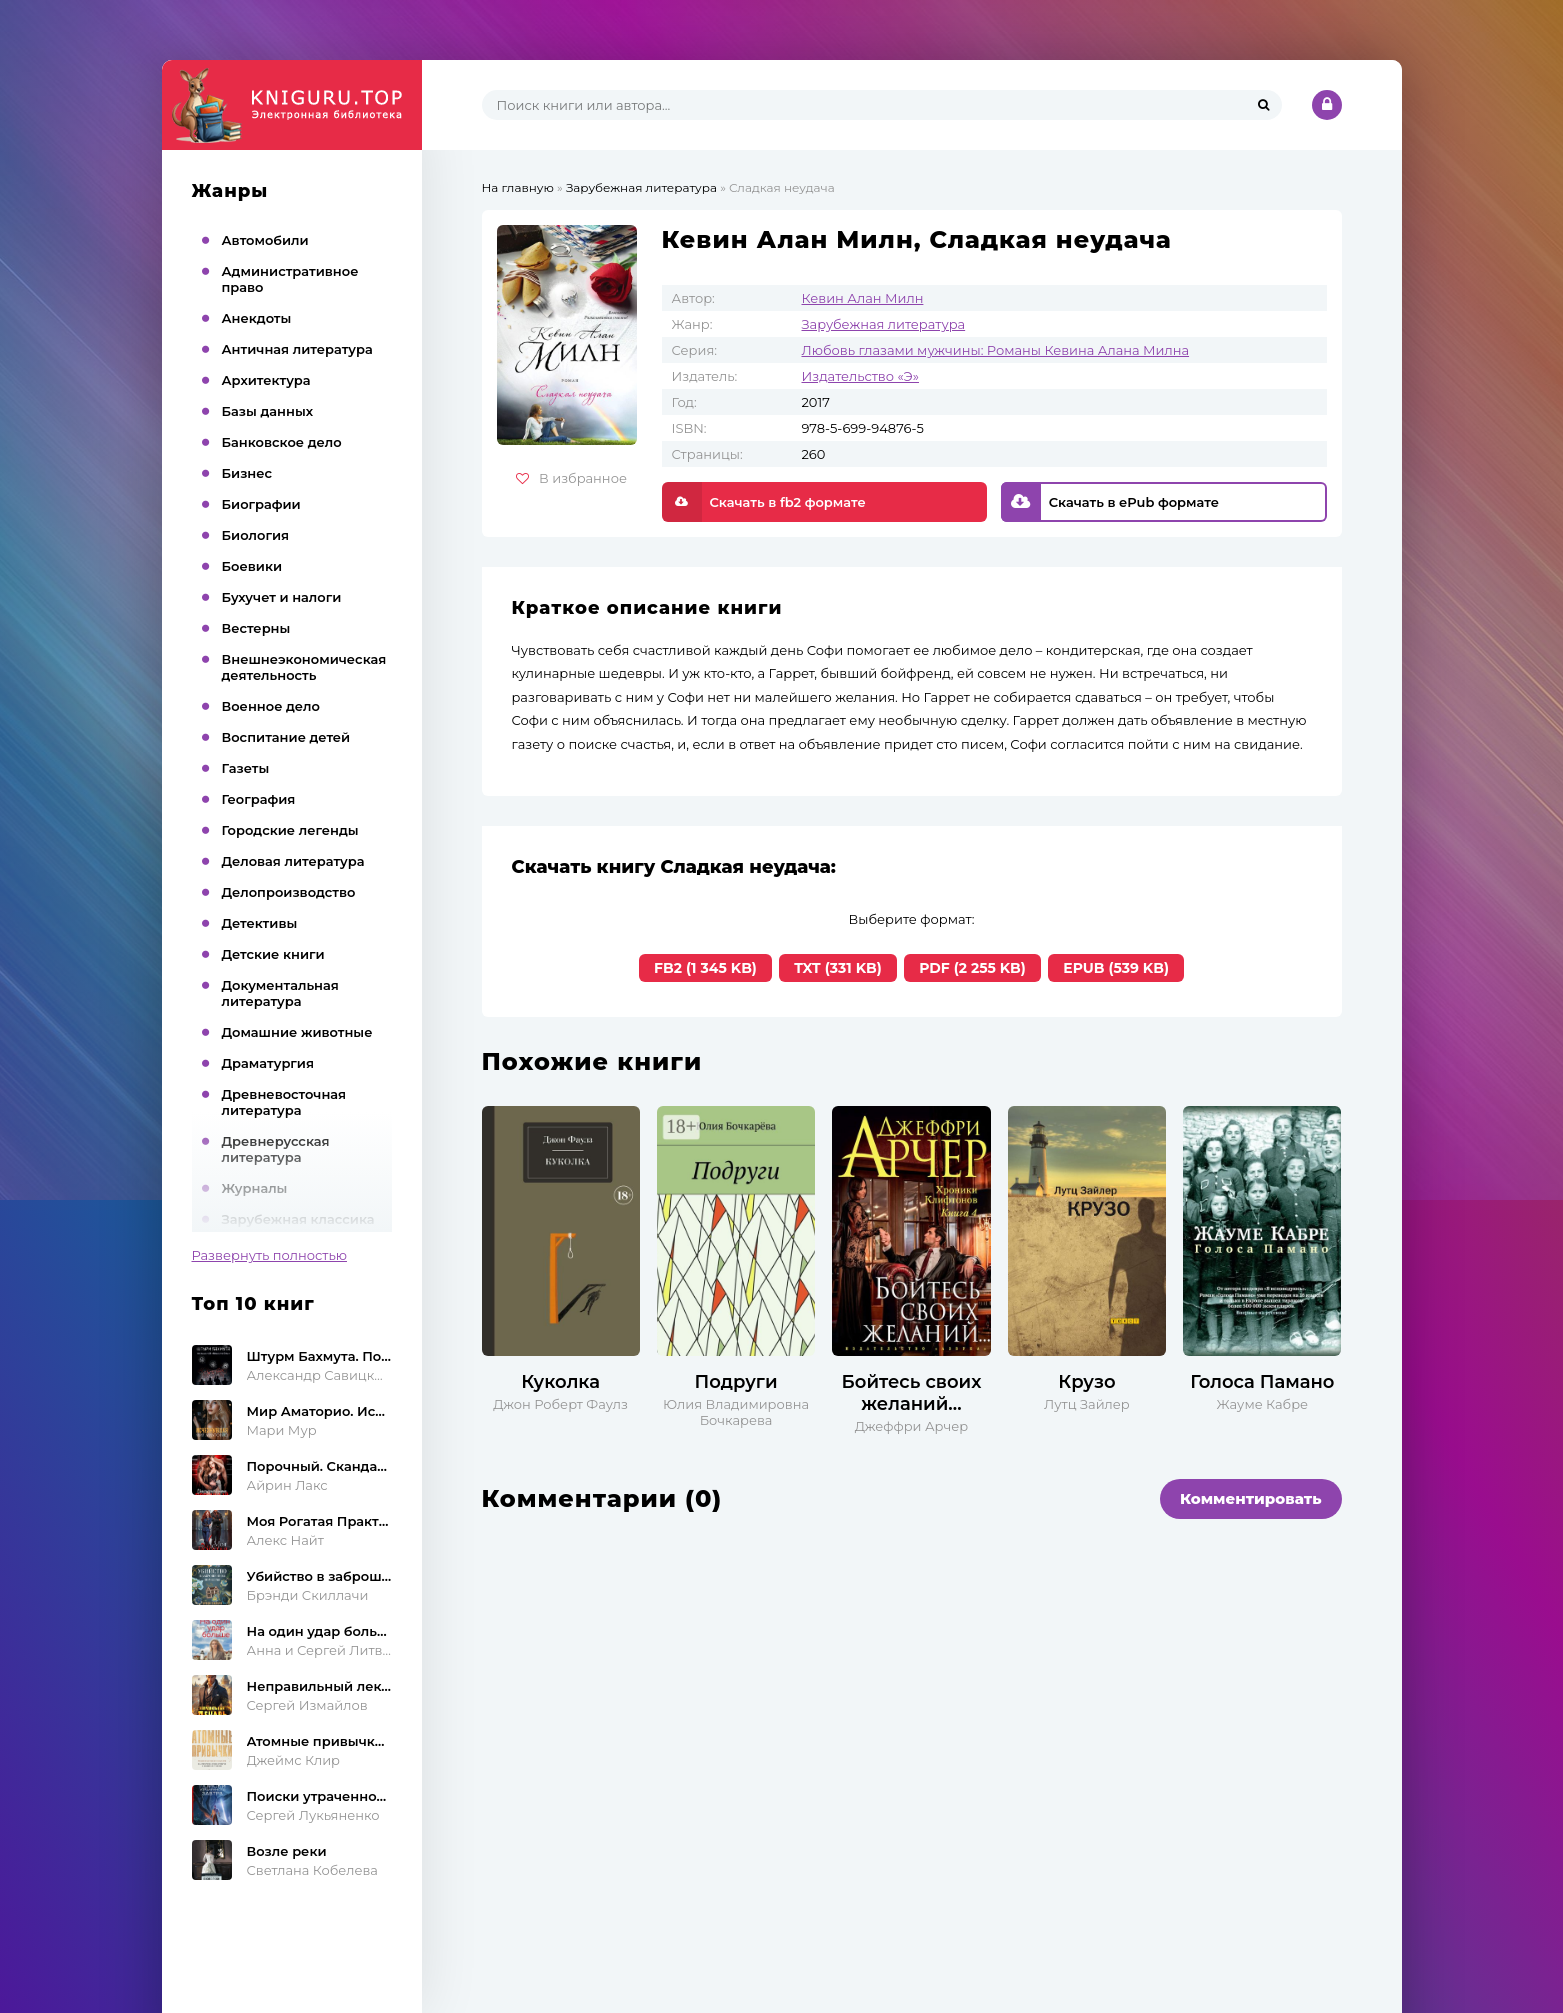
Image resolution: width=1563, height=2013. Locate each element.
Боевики (252, 566)
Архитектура (266, 380)
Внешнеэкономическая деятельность (304, 667)
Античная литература (297, 349)
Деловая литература (293, 861)
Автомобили (265, 240)
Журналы (255, 1188)
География (259, 799)
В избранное (571, 478)
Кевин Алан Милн (863, 298)
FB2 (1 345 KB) (705, 968)
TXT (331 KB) (837, 968)
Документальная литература (280, 993)
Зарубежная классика (298, 1219)
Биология (256, 535)
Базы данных (268, 411)
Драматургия (268, 1063)
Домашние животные (297, 1032)
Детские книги (273, 954)
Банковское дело (282, 442)
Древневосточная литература (284, 1102)
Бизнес (247, 473)
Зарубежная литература (884, 324)
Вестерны (256, 628)
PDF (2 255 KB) (972, 968)
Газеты (246, 768)
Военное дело (271, 706)
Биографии (261, 504)
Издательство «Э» (860, 376)
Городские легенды (290, 830)
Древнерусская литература (276, 1149)
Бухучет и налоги (282, 597)
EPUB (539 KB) (1116, 968)
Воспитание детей (286, 737)
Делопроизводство (289, 892)
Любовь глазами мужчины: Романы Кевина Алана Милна (996, 350)
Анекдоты (257, 318)
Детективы (260, 923)
